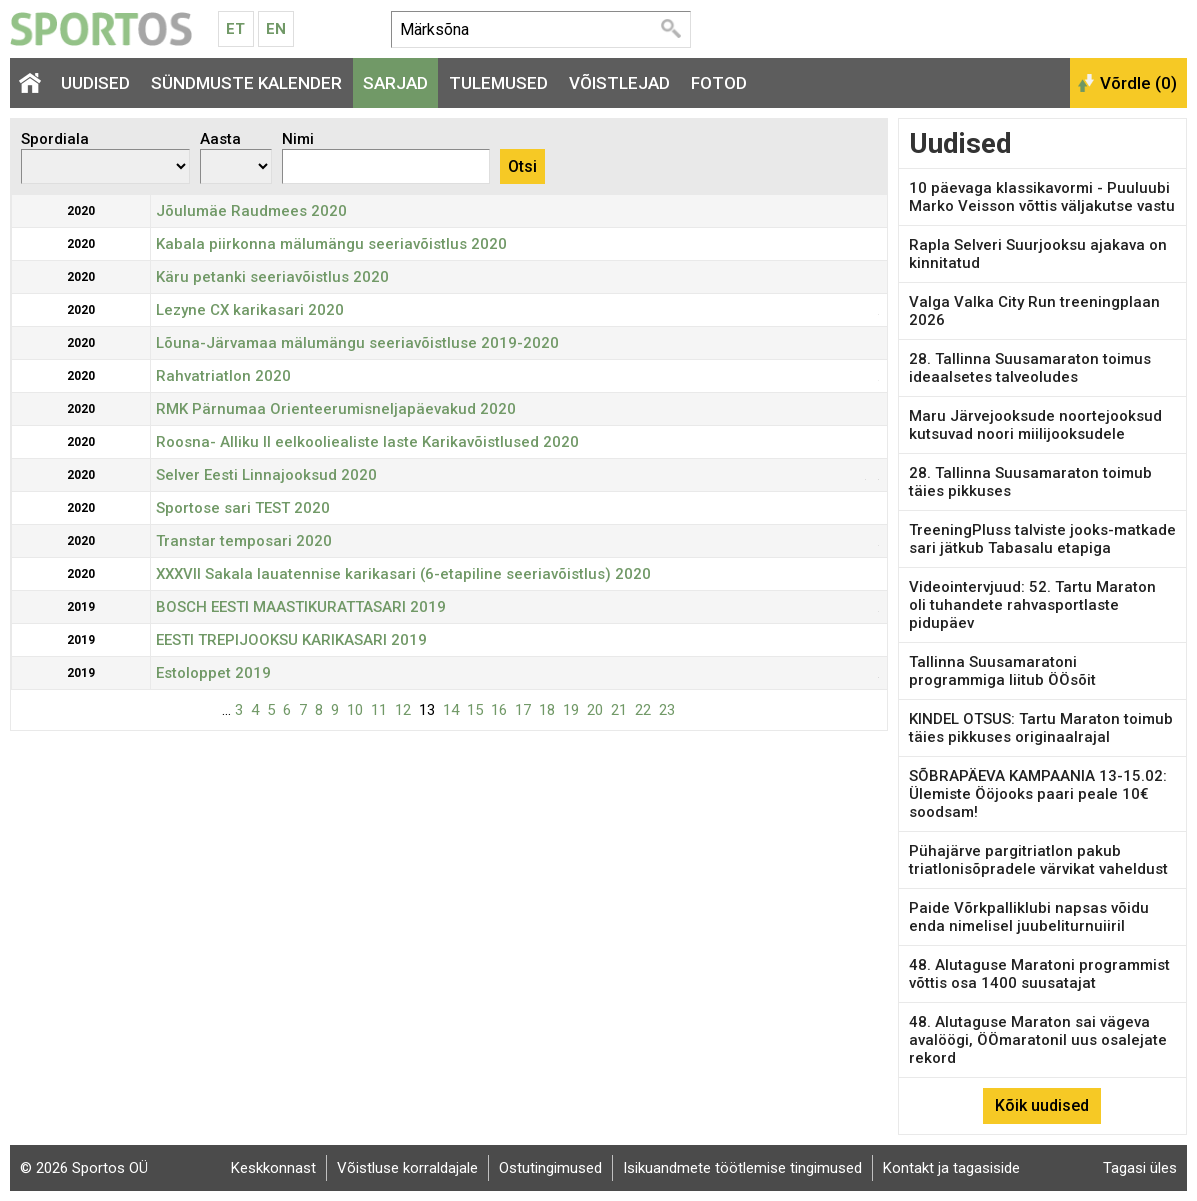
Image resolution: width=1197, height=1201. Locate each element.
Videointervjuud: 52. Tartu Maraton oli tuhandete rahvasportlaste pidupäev (1032, 605)
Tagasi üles (1140, 1168)
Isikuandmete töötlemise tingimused (742, 1168)
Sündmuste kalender (246, 83)
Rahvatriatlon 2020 (223, 376)
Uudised (95, 83)
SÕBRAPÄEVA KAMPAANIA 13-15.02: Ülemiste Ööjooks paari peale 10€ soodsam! (1038, 794)
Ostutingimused (550, 1168)
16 (499, 710)
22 (643, 710)
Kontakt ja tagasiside (951, 1168)
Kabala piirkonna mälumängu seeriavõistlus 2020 (331, 244)
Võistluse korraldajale (407, 1168)
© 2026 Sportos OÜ (84, 1168)
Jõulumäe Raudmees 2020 (251, 211)
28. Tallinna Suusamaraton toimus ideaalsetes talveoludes (1030, 368)
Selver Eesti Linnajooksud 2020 (266, 475)
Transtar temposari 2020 (244, 541)
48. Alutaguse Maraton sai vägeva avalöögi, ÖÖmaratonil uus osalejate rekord (1038, 1040)
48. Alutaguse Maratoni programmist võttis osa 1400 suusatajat (1039, 974)
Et (235, 29)
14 (451, 710)
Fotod (719, 83)
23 (667, 710)
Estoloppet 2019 (213, 673)
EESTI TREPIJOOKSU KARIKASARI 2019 (291, 640)
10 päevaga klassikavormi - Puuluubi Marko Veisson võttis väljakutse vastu (1042, 197)
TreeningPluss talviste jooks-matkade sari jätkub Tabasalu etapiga (1042, 539)
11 (379, 710)
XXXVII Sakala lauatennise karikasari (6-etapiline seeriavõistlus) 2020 (403, 574)
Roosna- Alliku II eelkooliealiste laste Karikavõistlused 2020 (367, 442)
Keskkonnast (273, 1168)
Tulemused (498, 83)
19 (571, 710)
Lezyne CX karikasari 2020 (250, 310)
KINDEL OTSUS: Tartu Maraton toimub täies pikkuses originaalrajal (1041, 728)
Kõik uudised (1042, 1105)
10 (355, 710)
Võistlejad (619, 83)
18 (547, 710)
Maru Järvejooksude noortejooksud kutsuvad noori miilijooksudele (1035, 425)
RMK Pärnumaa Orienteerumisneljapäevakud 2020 (336, 409)
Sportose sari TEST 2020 (243, 508)
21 (619, 710)
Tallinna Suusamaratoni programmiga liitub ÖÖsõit (1002, 671)
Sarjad (395, 83)
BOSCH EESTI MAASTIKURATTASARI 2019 (301, 607)
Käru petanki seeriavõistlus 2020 (272, 277)
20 (595, 710)
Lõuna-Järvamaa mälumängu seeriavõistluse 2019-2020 (357, 343)
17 (523, 710)
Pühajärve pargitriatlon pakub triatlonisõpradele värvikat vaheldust (1038, 860)
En (276, 29)
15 (475, 710)
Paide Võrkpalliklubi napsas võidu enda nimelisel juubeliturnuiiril (1029, 917)
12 (403, 710)
